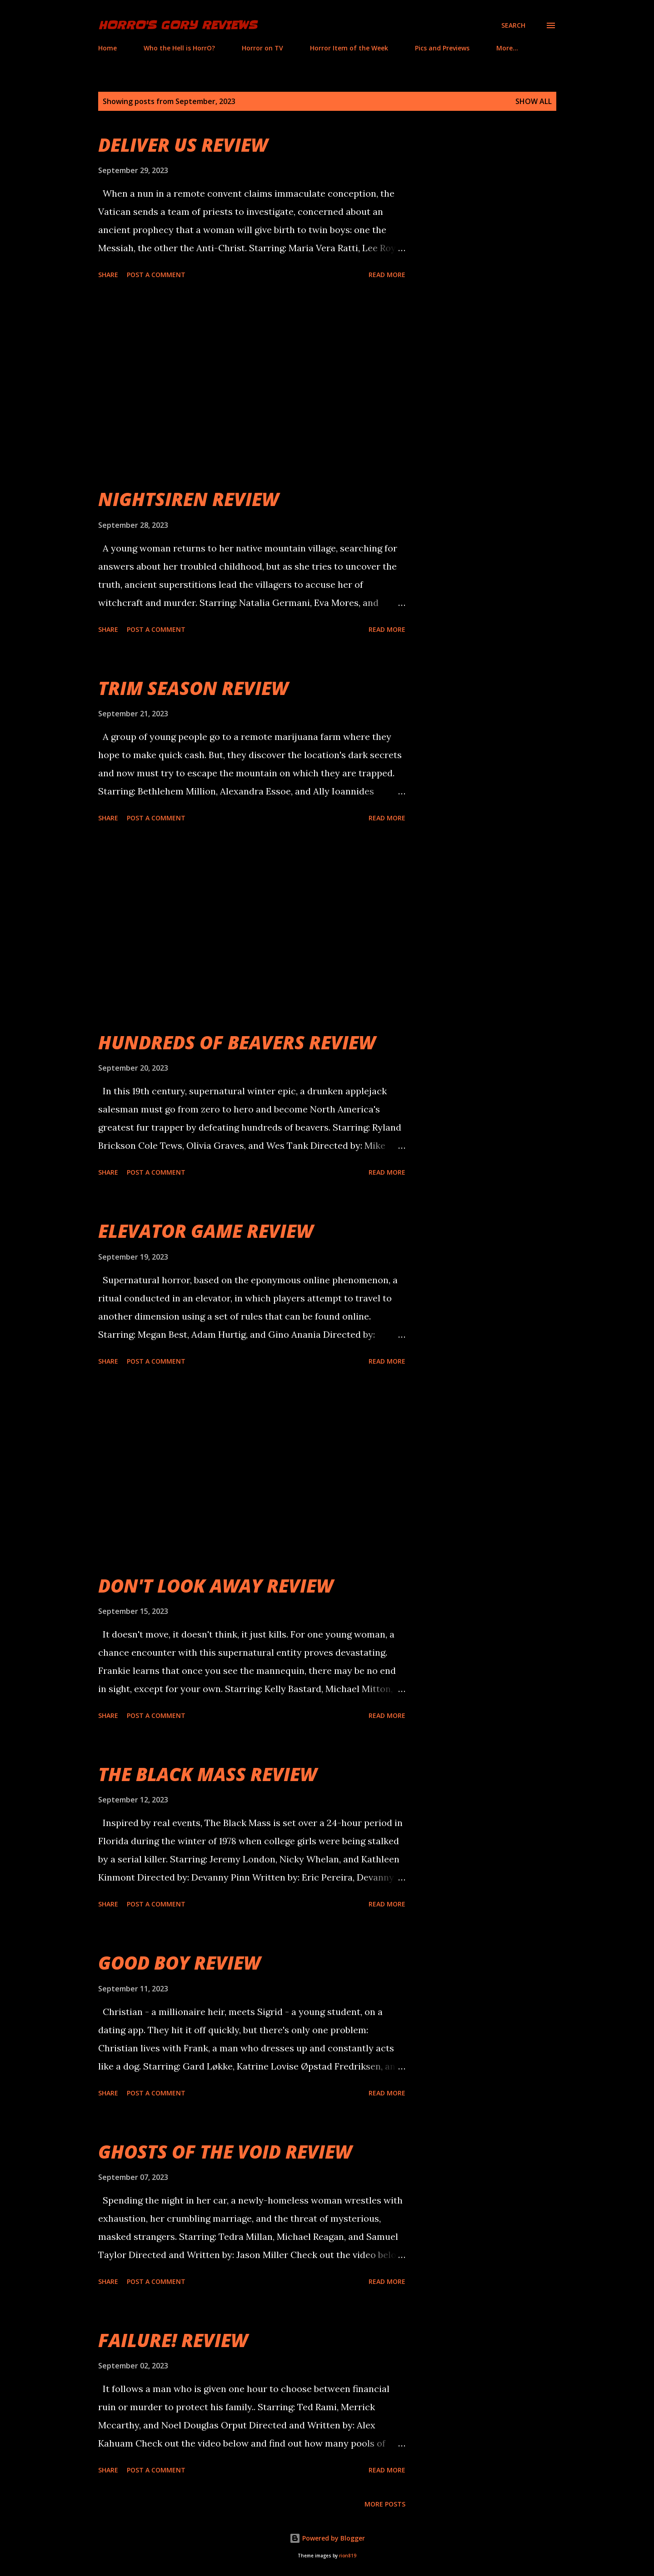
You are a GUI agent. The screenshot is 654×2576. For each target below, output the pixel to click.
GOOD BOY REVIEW (179, 1962)
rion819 (347, 2556)
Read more (387, 274)
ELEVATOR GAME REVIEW (205, 1230)
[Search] (513, 25)
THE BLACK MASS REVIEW (207, 1774)
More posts (384, 2504)
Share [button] (108, 274)
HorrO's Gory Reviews (177, 25)
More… (507, 48)
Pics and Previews (442, 48)
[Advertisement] (251, 384)
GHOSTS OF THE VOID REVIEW (225, 2151)
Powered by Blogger (327, 2538)
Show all (533, 101)
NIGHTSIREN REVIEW (188, 498)
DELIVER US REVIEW (183, 144)
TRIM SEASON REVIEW (193, 687)
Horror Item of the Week (349, 48)
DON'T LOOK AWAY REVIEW (215, 1585)
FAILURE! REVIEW (173, 2340)
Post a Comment (156, 274)
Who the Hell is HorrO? (179, 48)
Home (107, 48)
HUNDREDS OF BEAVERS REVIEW (236, 1042)
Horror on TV (262, 48)
